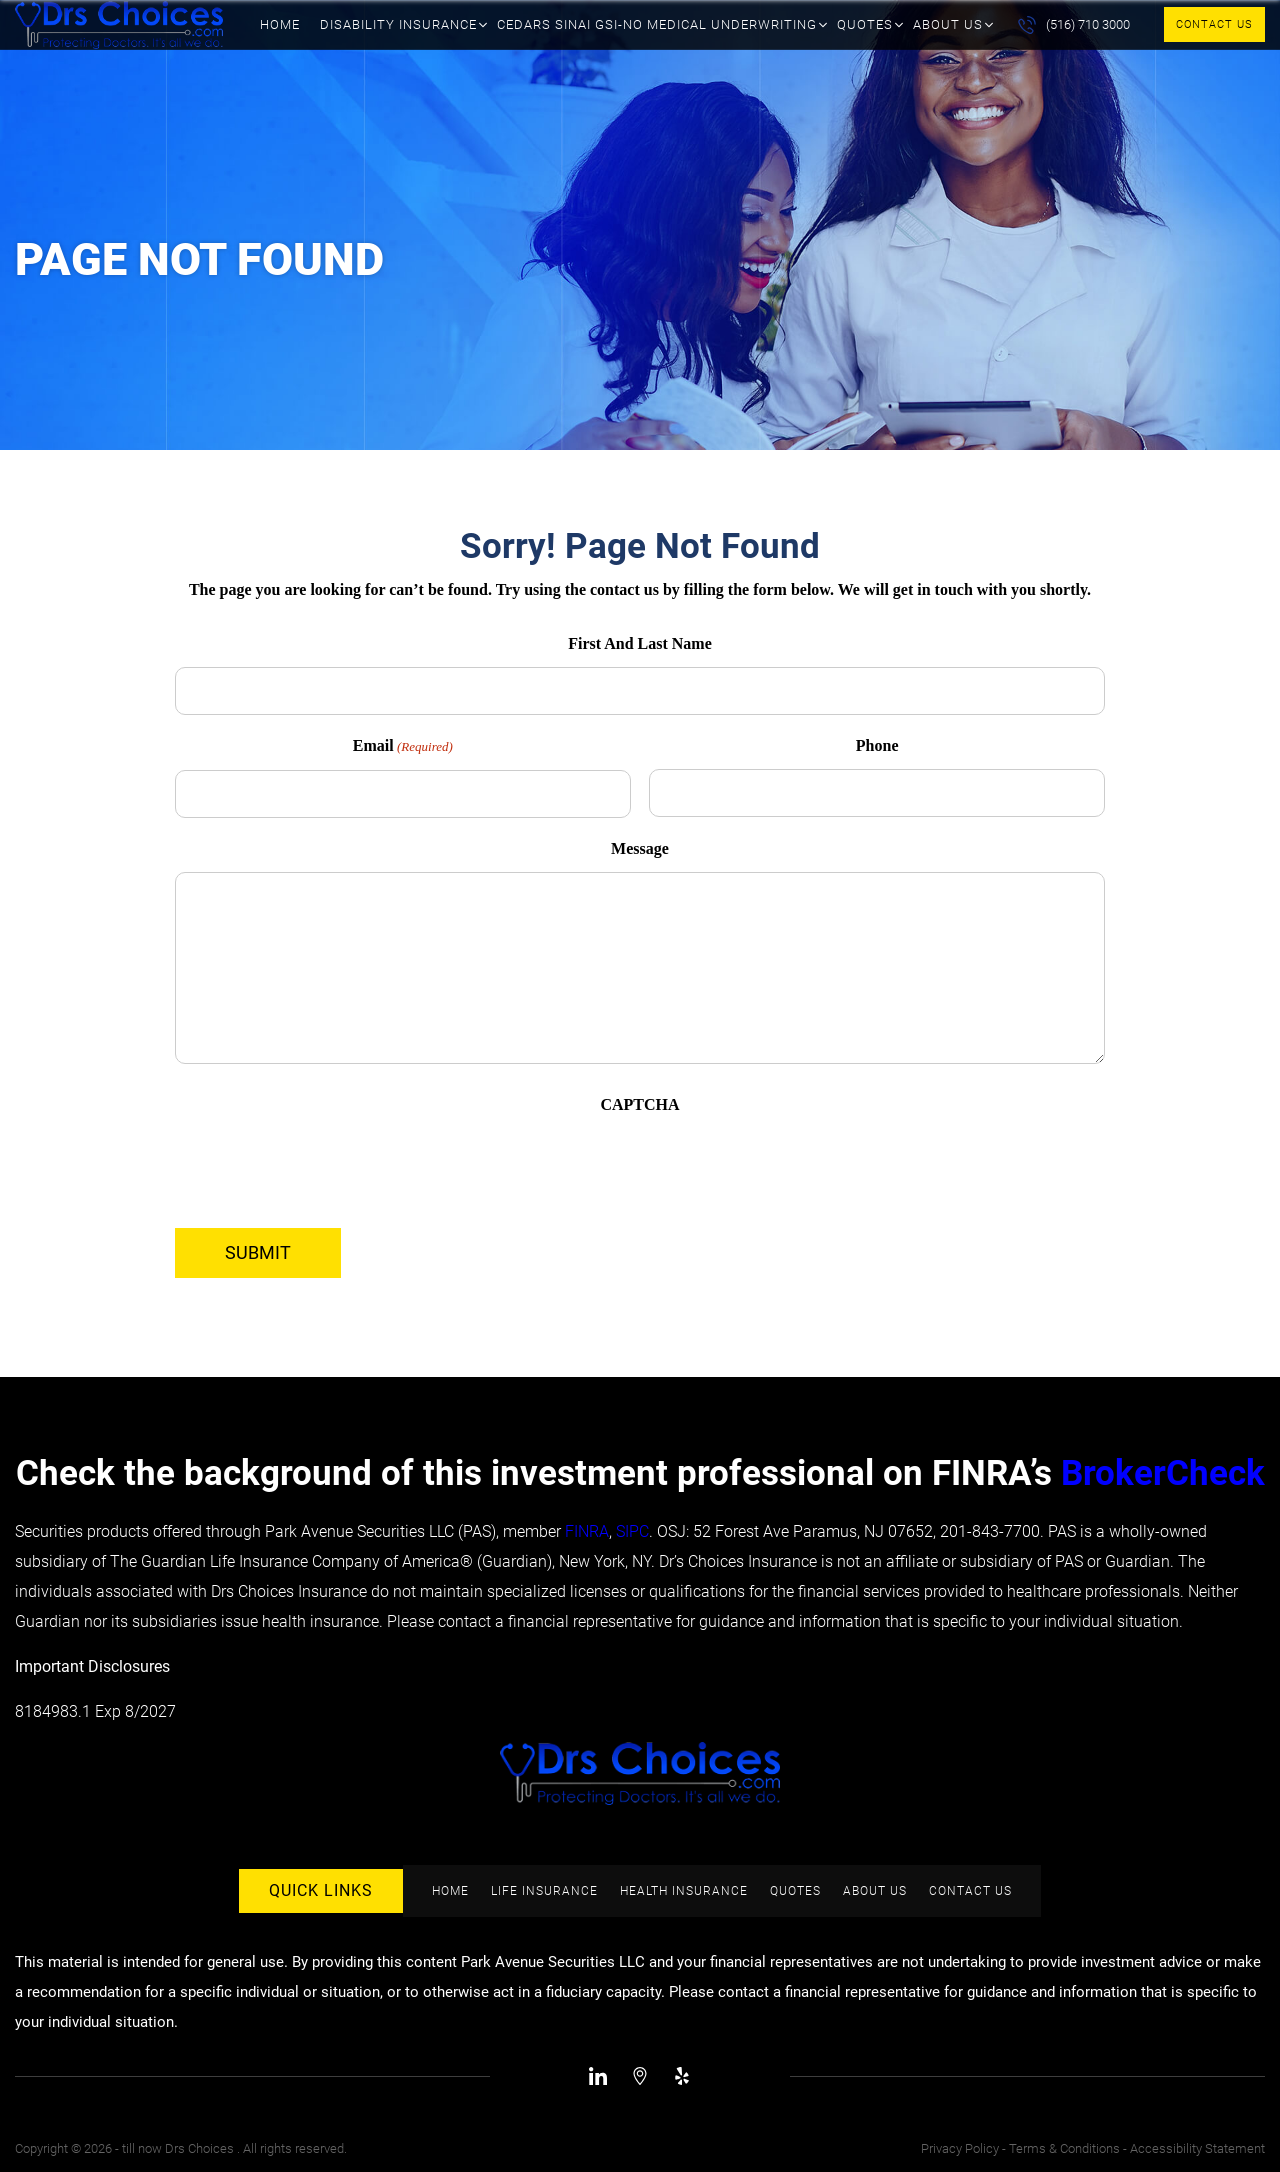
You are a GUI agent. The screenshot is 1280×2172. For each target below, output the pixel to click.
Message (640, 848)
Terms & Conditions (1064, 2148)
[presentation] (327, 1167)
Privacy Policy (960, 2148)
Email (403, 747)
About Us (948, 24)
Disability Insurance (398, 24)
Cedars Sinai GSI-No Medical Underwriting (657, 24)
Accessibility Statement (1197, 2148)
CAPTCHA (639, 1104)
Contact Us (1214, 24)
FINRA (587, 1531)
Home (280, 24)
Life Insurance (544, 1891)
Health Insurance (684, 1891)
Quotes (865, 24)
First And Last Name (640, 643)
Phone (877, 745)
